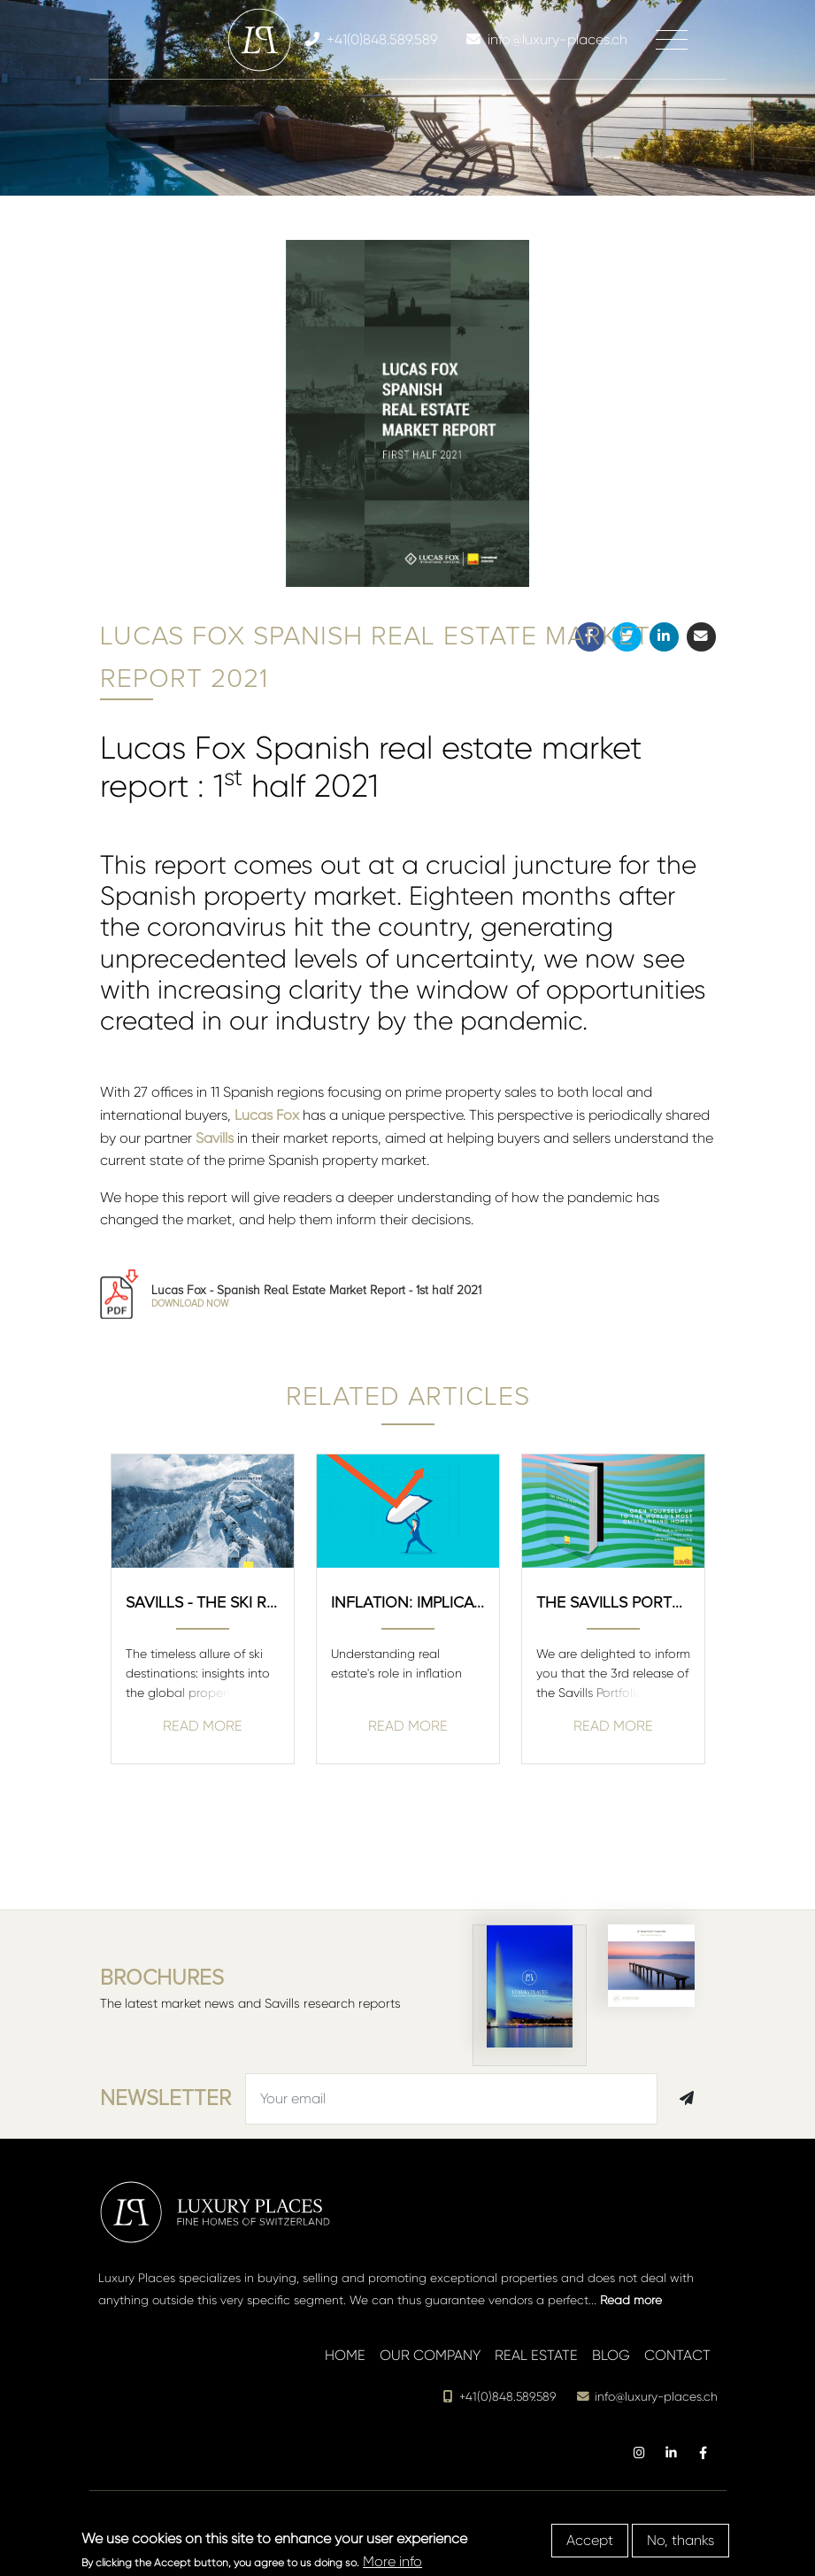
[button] (697, 568)
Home (345, 2355)
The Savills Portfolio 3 (613, 1602)
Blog (611, 2355)
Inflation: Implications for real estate (408, 1602)
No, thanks (680, 2540)
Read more (631, 2300)
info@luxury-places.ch (647, 2396)
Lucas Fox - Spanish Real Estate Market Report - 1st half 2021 (316, 1296)
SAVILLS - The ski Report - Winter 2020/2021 (203, 1602)
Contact (677, 2355)
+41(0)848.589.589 (499, 2396)
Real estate (536, 2355)
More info (392, 2561)
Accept (589, 2540)
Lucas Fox (267, 1115)
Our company (430, 2355)
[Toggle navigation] (672, 40)
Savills (215, 1138)
